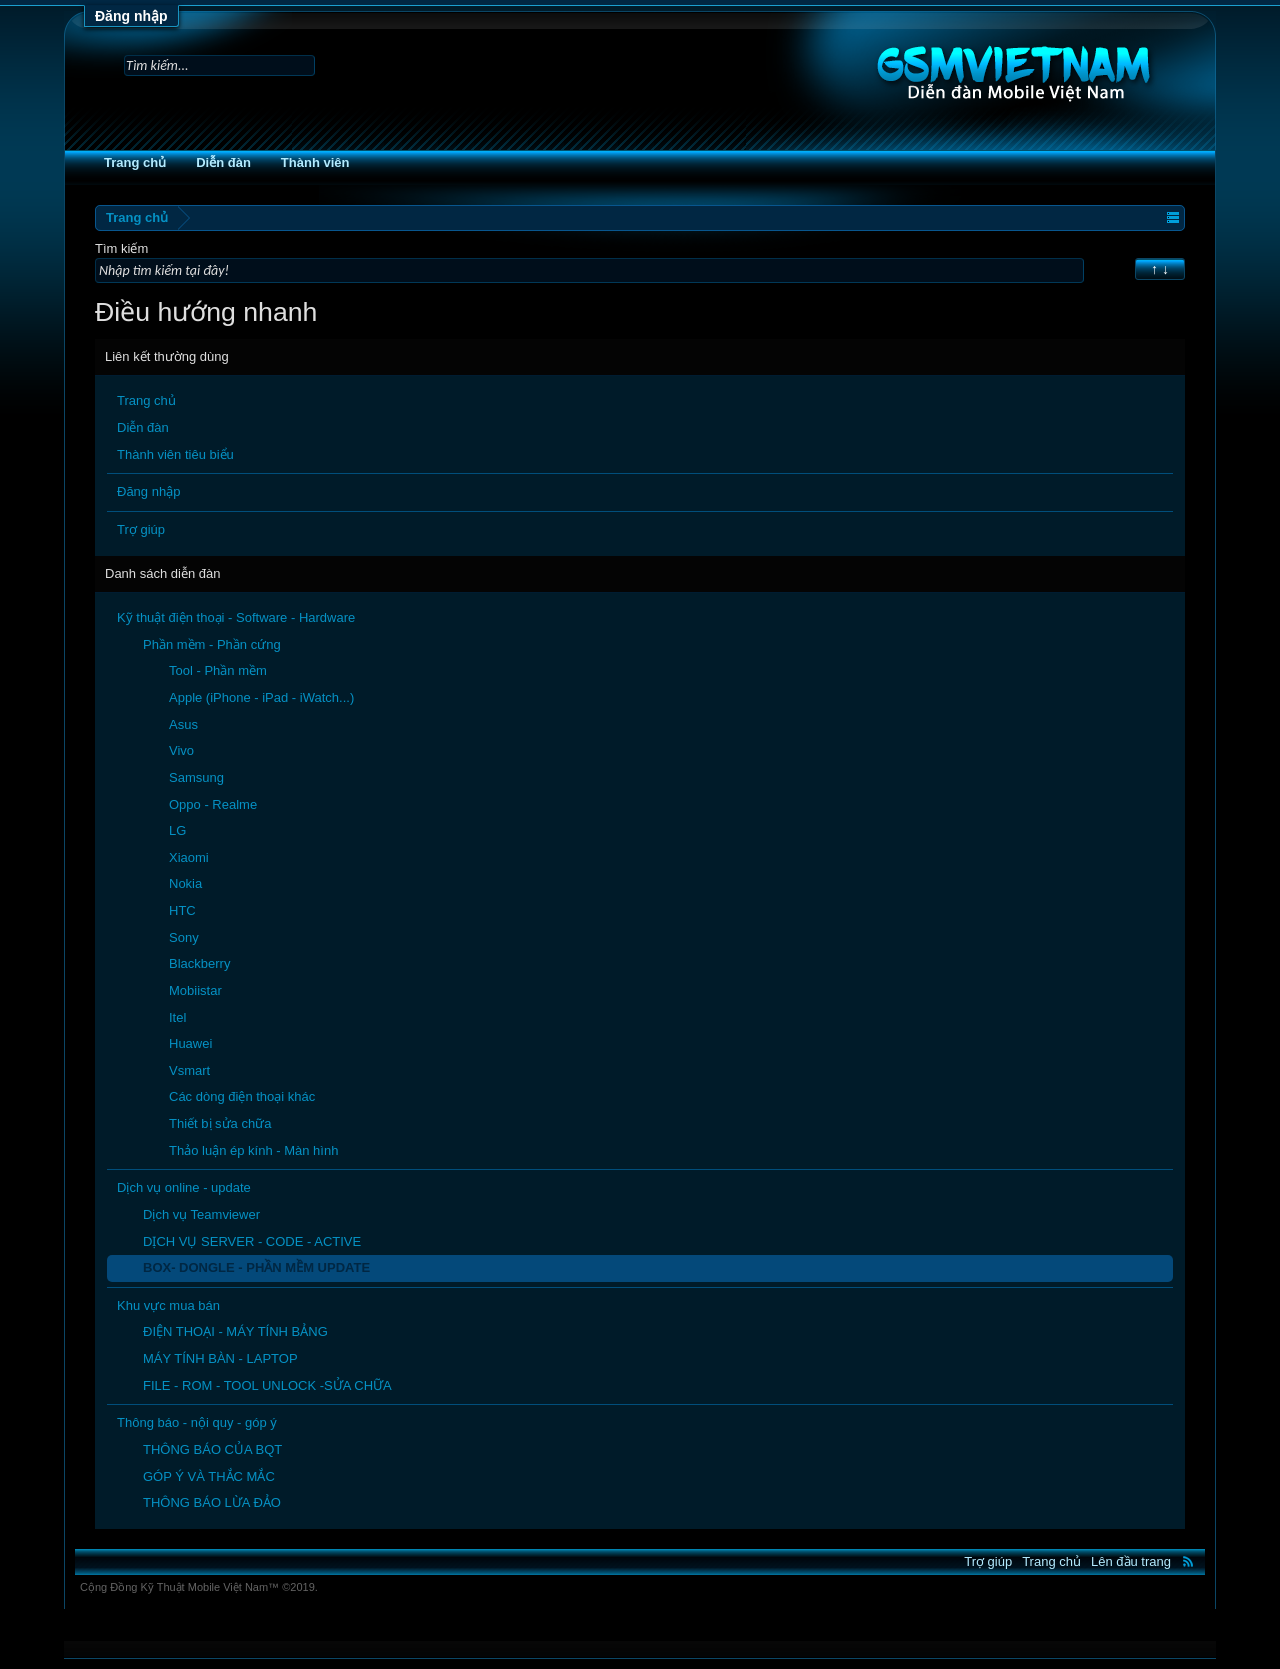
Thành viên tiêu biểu (175, 454)
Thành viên (315, 162)
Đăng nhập (131, 16)
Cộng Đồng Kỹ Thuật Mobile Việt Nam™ (199, 1587)
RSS (1188, 1561)
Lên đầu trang (1131, 1561)
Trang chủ (135, 162)
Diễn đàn (223, 162)
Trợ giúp (141, 529)
